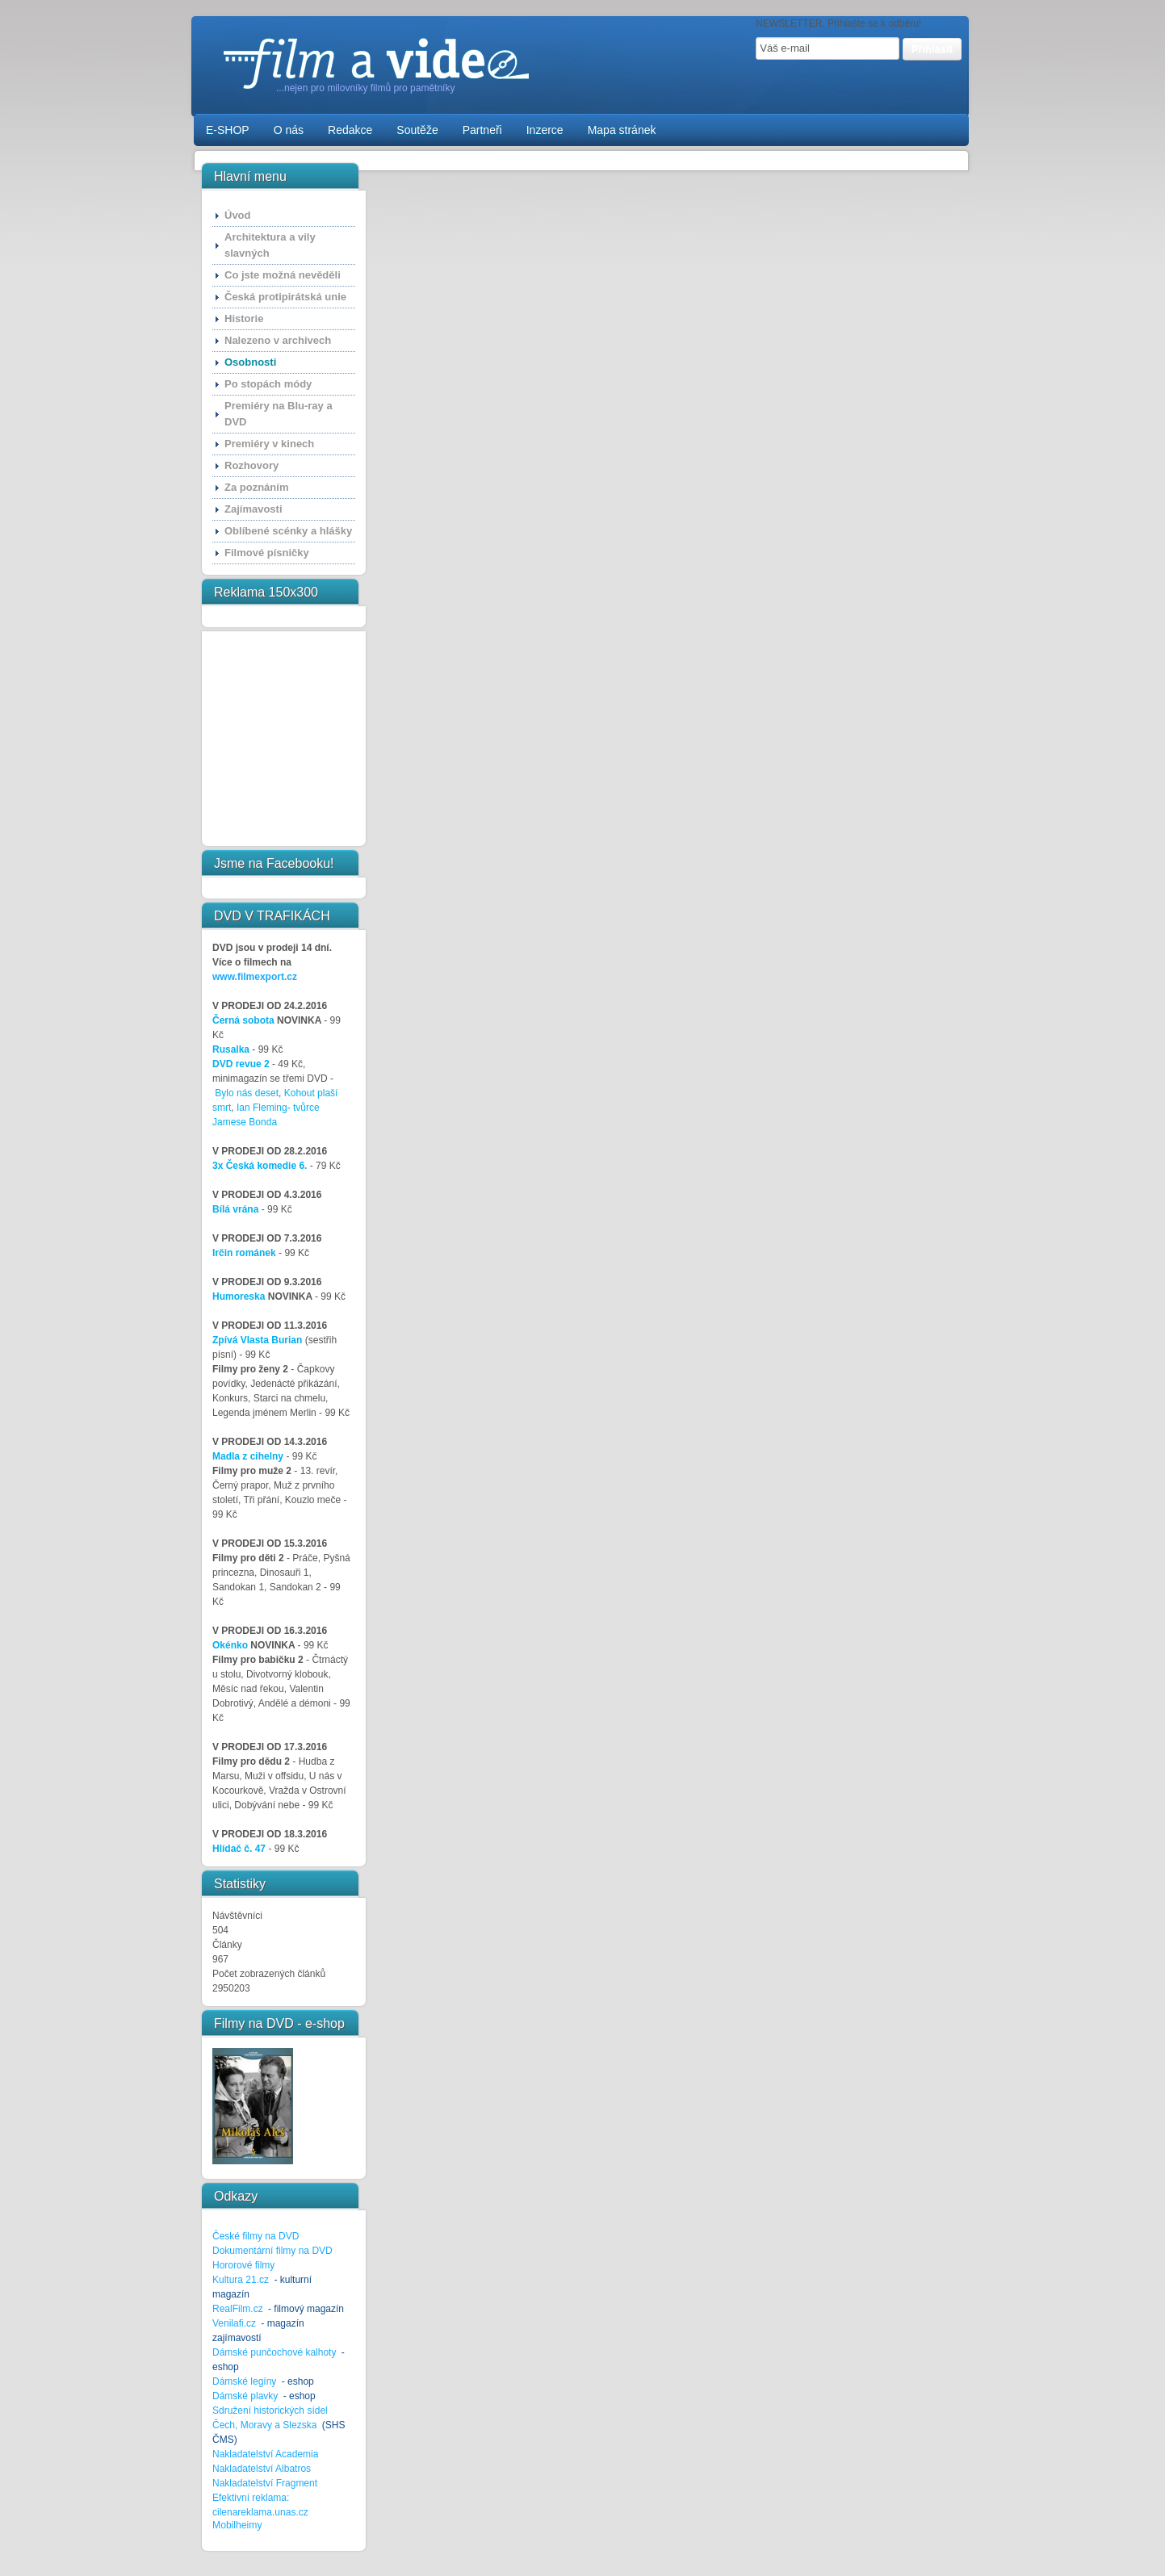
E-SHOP (227, 130)
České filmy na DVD (255, 2236)
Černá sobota (243, 1020)
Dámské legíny (245, 2381)
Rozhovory (251, 465)
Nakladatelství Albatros (261, 2468)
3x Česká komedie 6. (259, 1165)
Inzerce (545, 130)
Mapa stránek (622, 130)
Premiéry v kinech (269, 444)
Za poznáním (256, 487)
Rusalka (230, 1049)
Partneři (482, 130)
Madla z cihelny (247, 1456)
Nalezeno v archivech (277, 340)
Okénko (230, 1645)
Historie (243, 318)
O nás (289, 130)
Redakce (350, 130)
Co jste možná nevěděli (282, 275)
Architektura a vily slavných (270, 245)
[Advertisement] (262, 739)
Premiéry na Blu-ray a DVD (278, 414)
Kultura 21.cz (240, 2279)
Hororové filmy (243, 2265)
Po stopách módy (268, 384)
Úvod (237, 215)
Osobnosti (250, 362)
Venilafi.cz (234, 2323)
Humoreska (238, 1296)
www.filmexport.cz (254, 976)
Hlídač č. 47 (239, 1848)
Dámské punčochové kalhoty (274, 2352)
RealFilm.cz (237, 2308)
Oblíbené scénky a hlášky (288, 531)
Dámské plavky (245, 2396)
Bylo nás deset (247, 1093)
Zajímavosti (253, 509)
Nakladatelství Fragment (264, 2483)
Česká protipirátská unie (285, 297)
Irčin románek (244, 1253)
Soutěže (417, 130)
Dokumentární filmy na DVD (272, 2250)
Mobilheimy (237, 2525)
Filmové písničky (266, 553)
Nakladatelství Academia (265, 2454)
